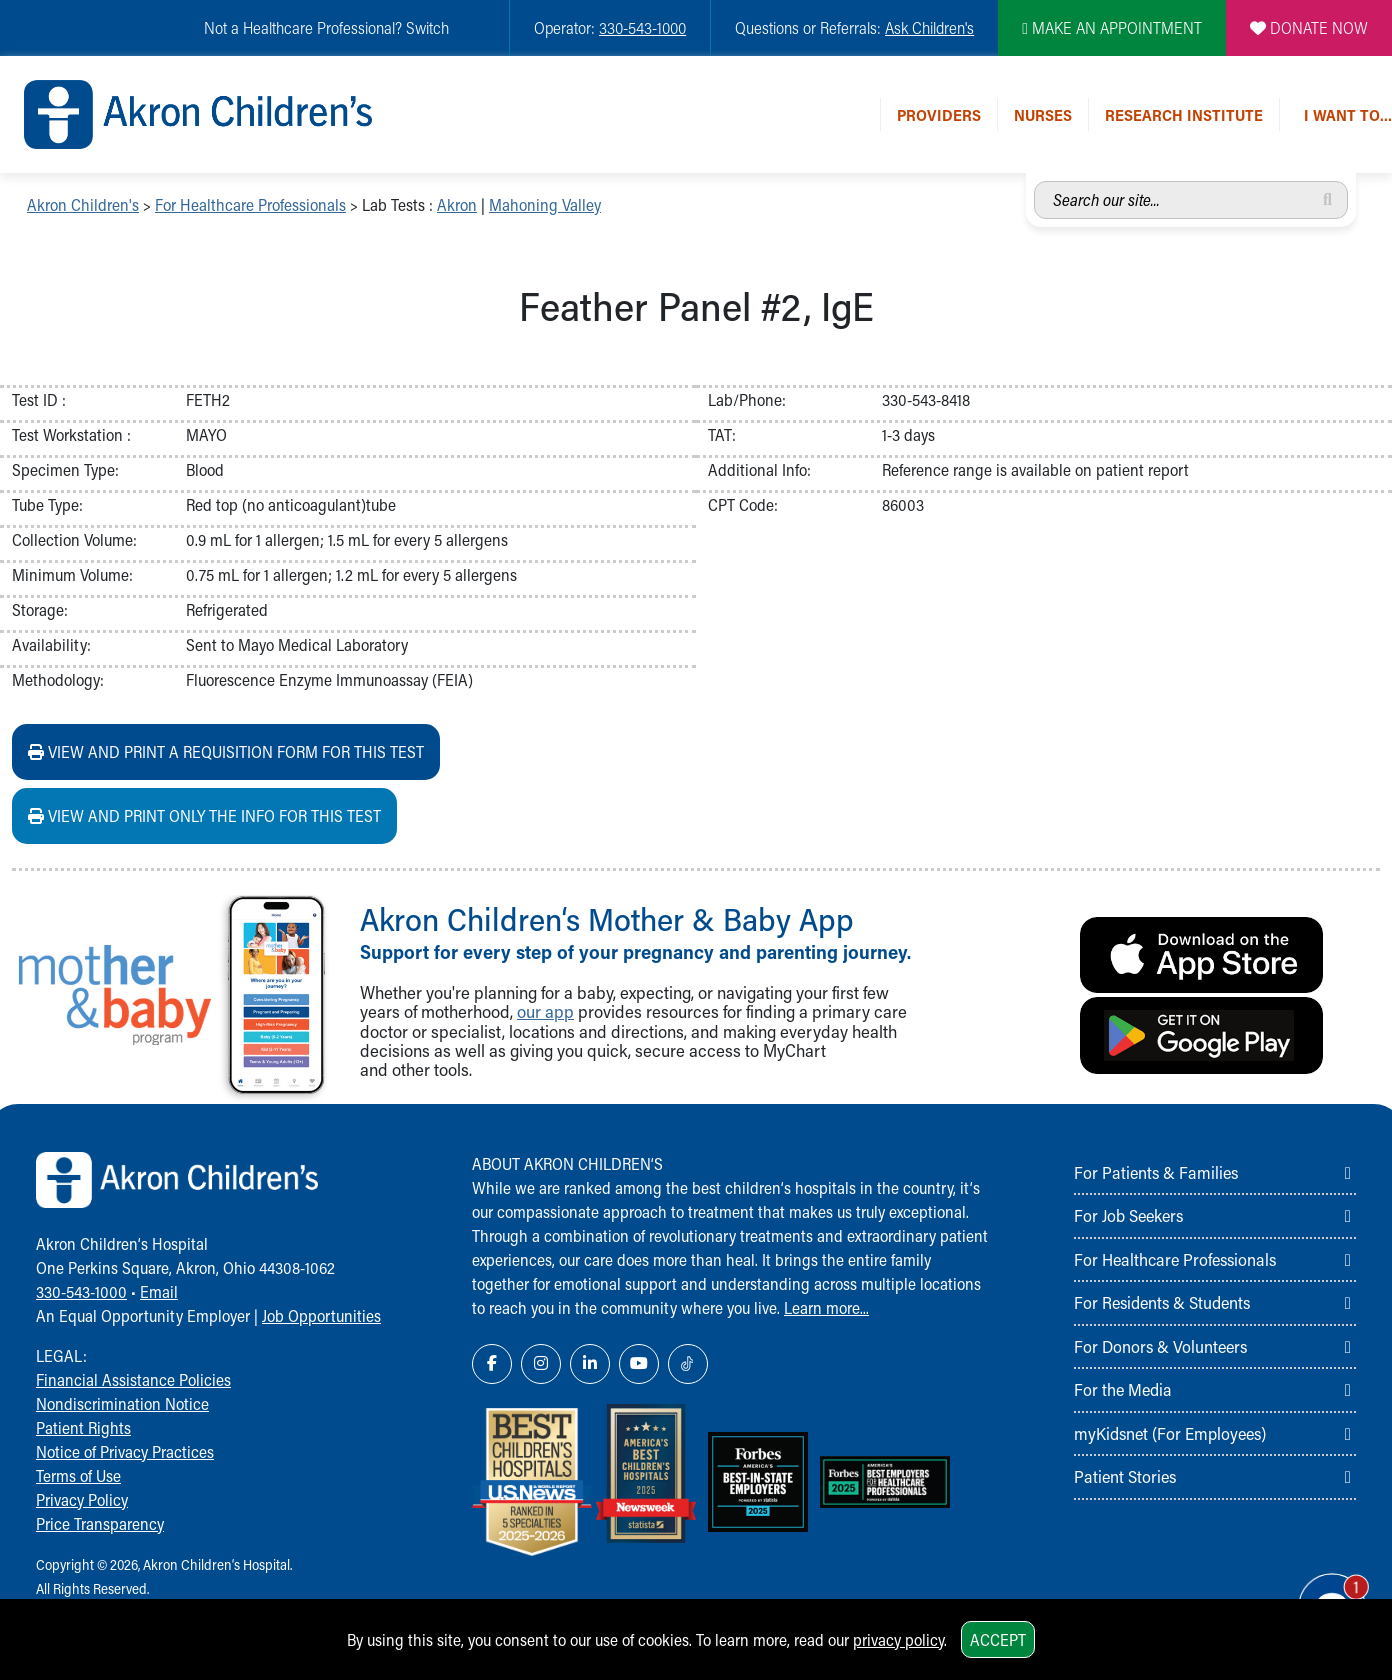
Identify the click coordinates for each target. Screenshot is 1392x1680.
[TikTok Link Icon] (688, 1364)
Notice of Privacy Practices (125, 1451)
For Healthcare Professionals (250, 204)
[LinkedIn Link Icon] (590, 1364)
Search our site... (1034, 181)
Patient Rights (83, 1427)
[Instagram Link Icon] (541, 1364)
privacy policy (898, 1639)
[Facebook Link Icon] (492, 1364)
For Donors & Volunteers (1160, 1346)
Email (159, 1291)
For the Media (1123, 1389)
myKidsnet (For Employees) (1170, 1433)
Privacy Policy (82, 1499)
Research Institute (1184, 114)
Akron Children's (83, 204)
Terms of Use (78, 1475)
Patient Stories (1125, 1476)
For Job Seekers (1128, 1215)
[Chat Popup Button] (1320, 1592)
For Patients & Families (1156, 1172)
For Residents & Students (1162, 1302)
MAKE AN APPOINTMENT (1112, 27)
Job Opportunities (321, 1315)
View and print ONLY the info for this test (204, 815)
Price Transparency (100, 1523)
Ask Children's (929, 27)
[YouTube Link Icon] (639, 1364)
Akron (457, 204)
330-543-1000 (642, 27)
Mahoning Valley (545, 204)
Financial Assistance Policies (133, 1379)
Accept (998, 1639)
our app (545, 1011)
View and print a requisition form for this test (226, 751)
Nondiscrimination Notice (122, 1403)
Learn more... (826, 1307)
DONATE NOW (1309, 27)
